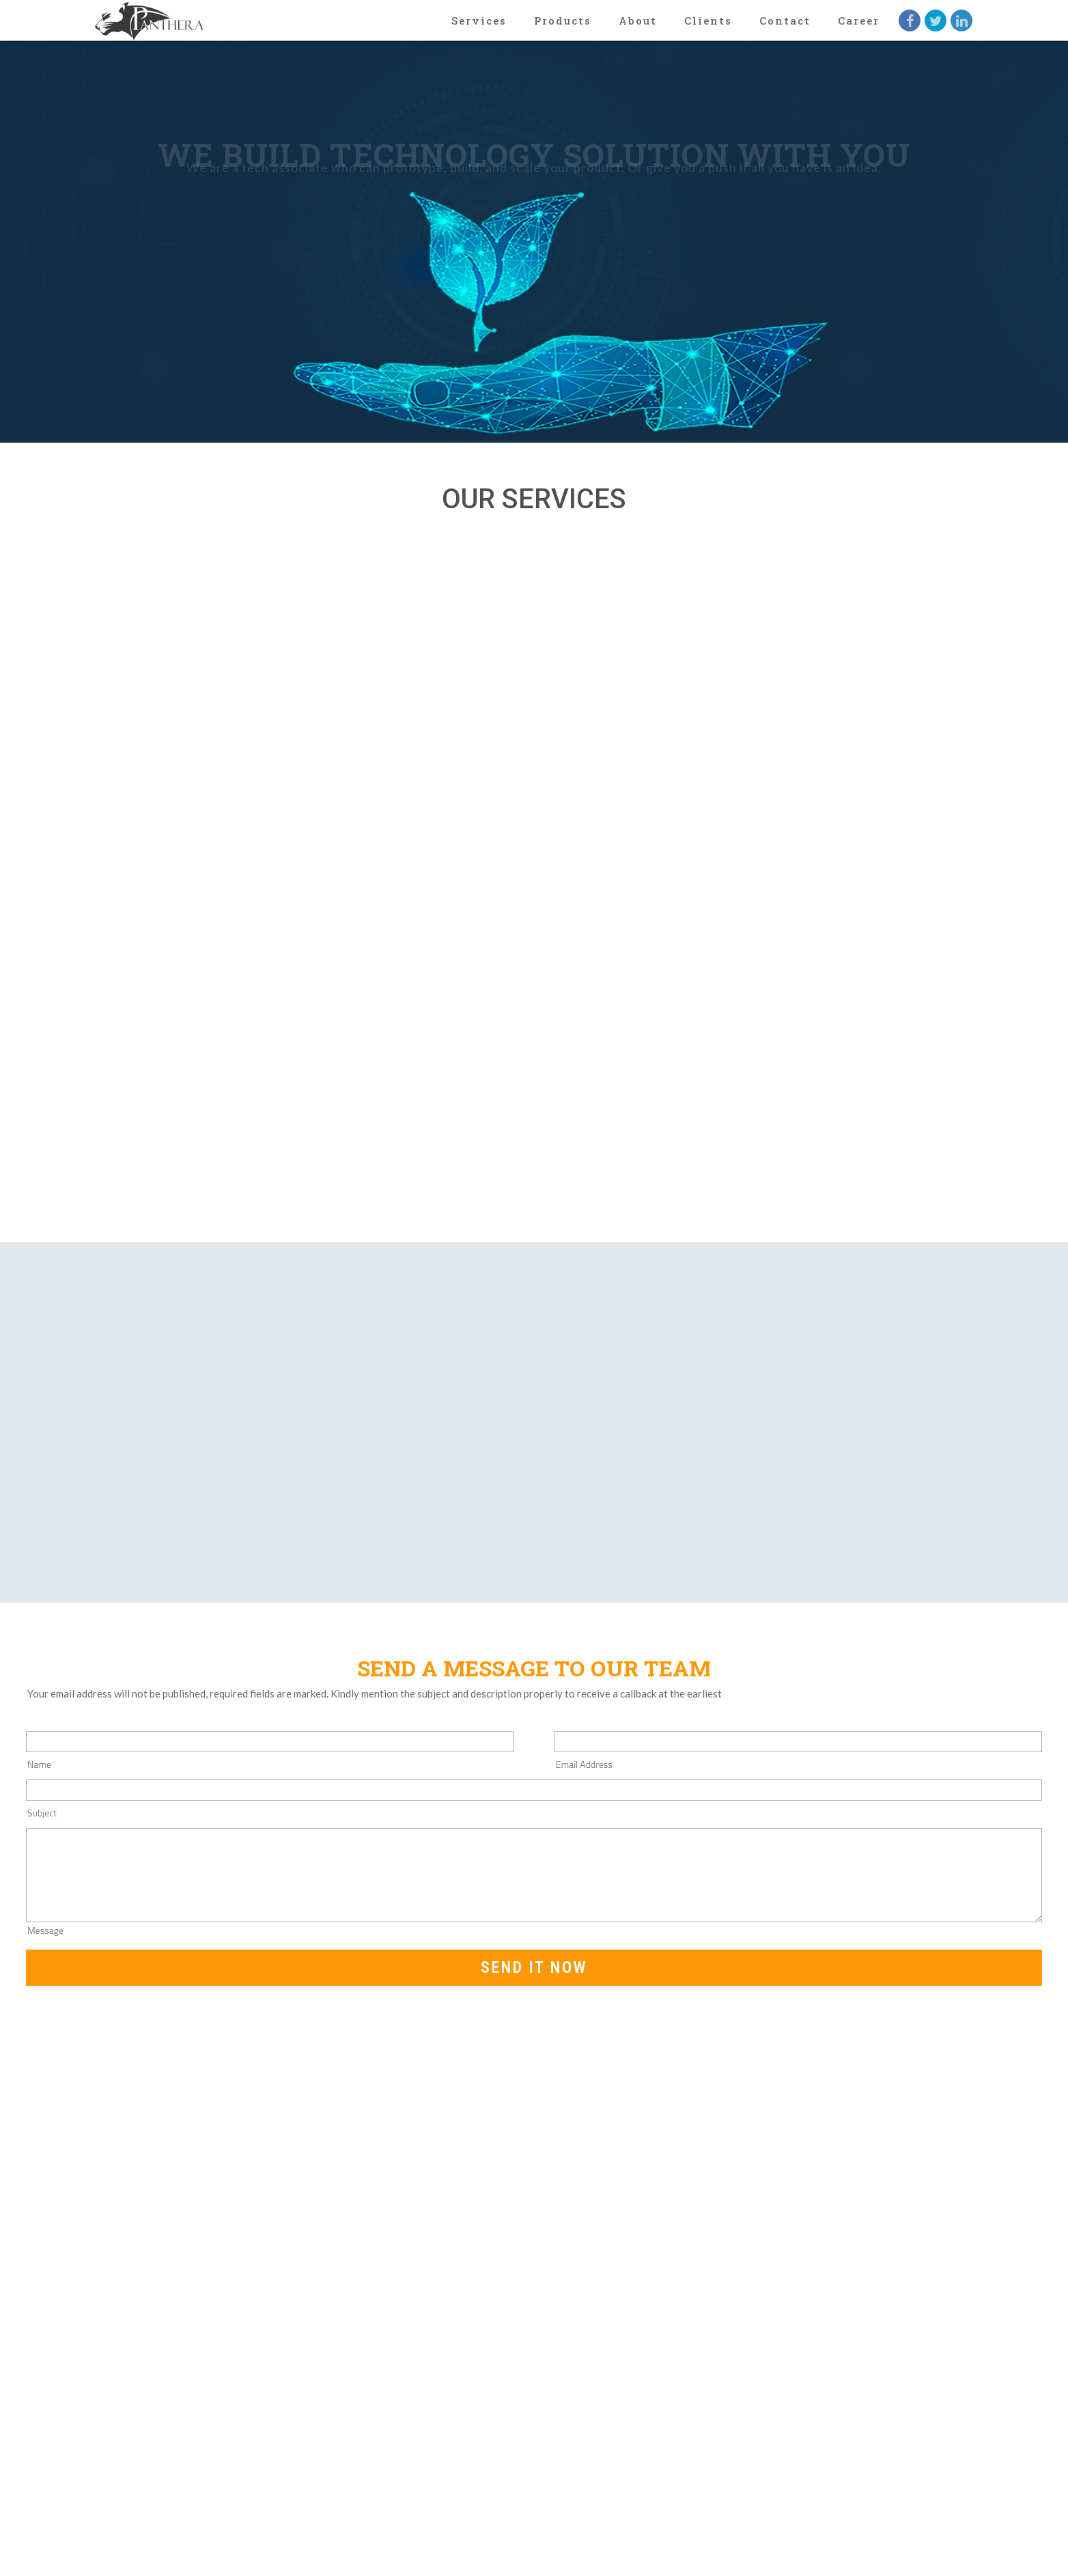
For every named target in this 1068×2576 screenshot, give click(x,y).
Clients (708, 20)
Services (479, 20)
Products (562, 20)
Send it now (534, 1967)
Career (859, 20)
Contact (785, 20)
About (638, 20)
